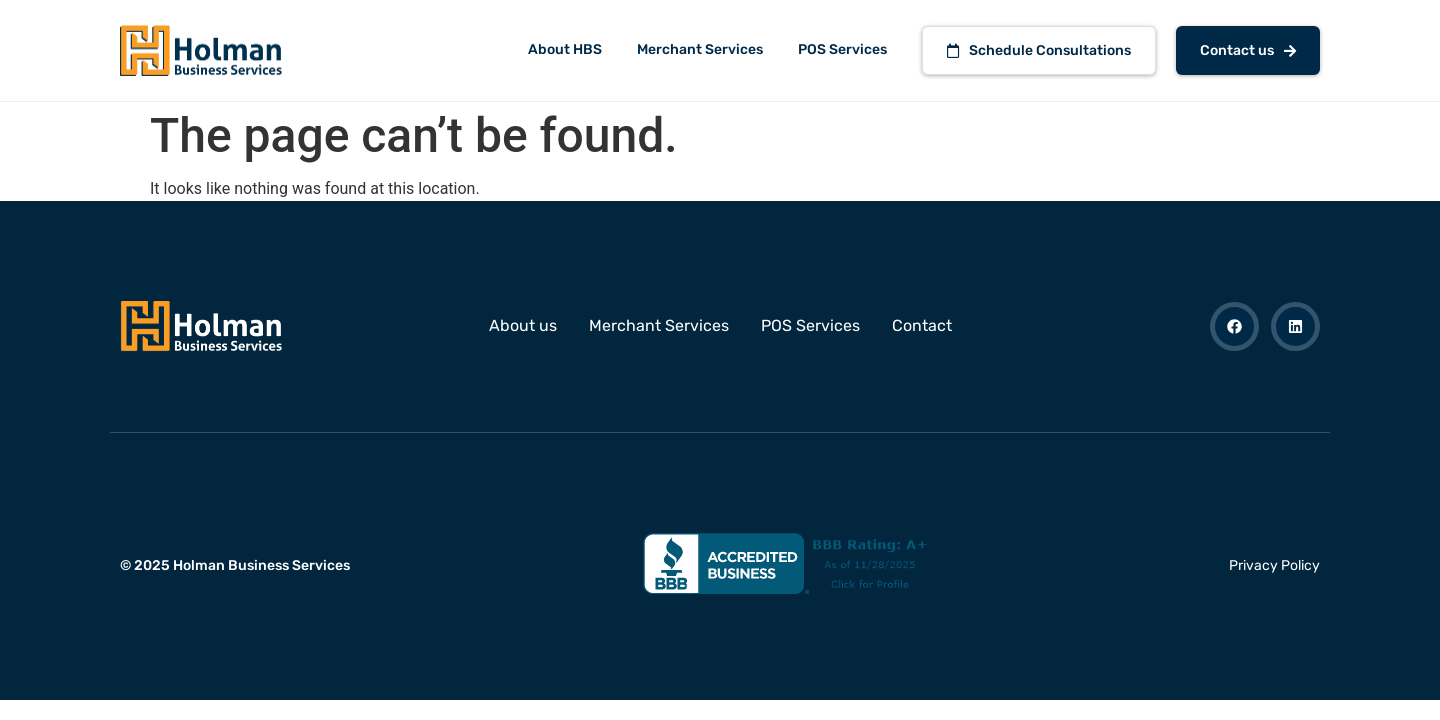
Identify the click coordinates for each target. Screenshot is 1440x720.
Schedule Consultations (1039, 50)
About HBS (565, 49)
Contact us (1248, 50)
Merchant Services (700, 49)
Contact (922, 325)
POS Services (842, 49)
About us (523, 325)
